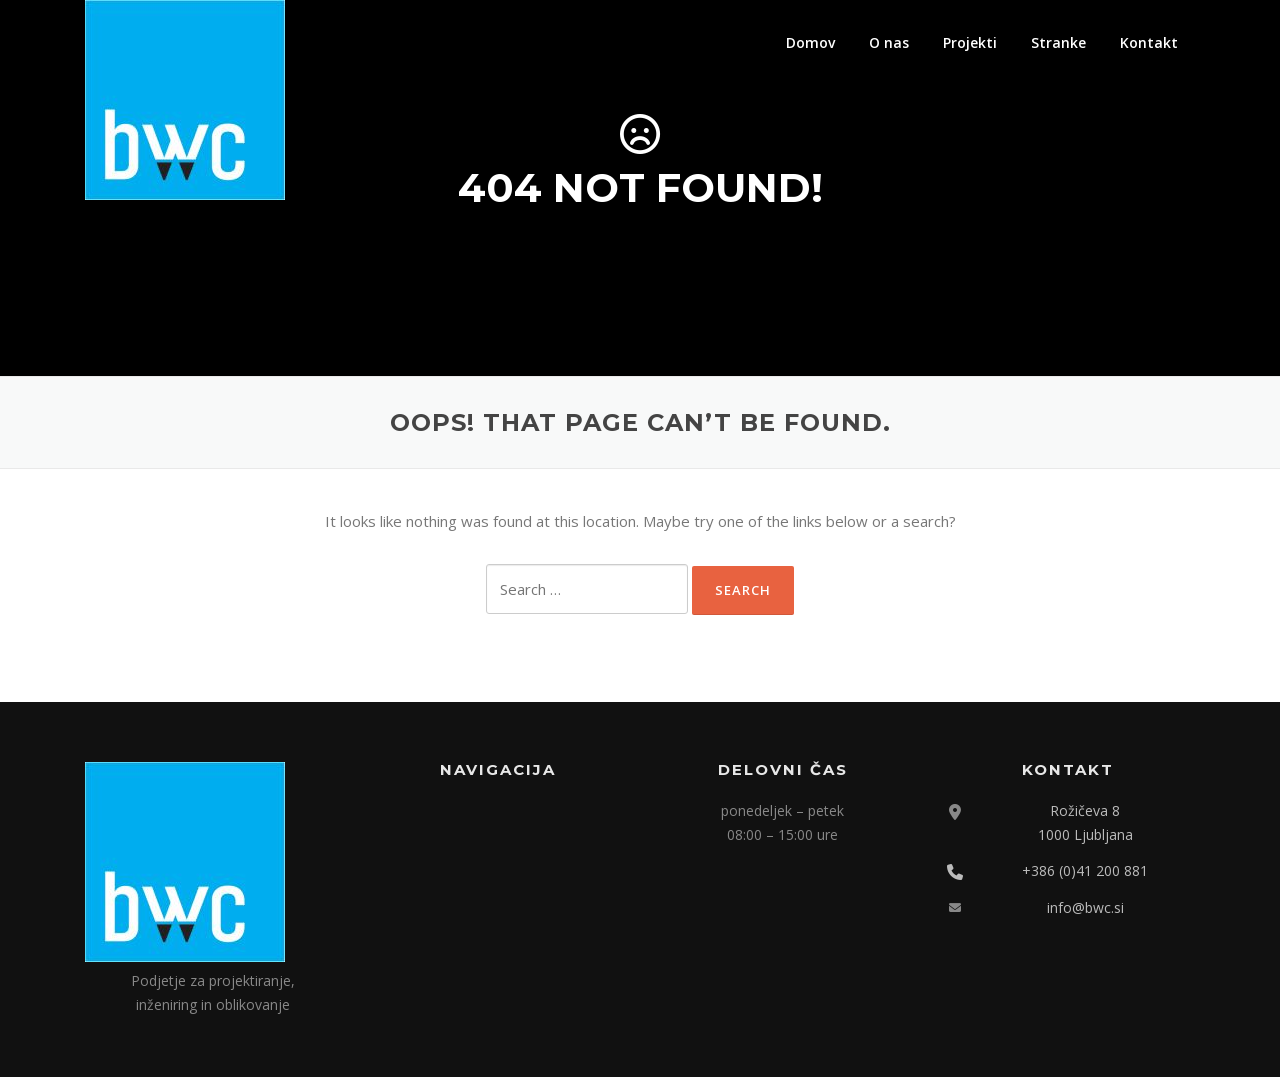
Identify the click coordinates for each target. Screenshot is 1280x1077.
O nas (889, 42)
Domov (810, 42)
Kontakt (1149, 42)
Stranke (1058, 42)
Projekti (970, 42)
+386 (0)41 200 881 (1085, 870)
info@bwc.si (1085, 907)
